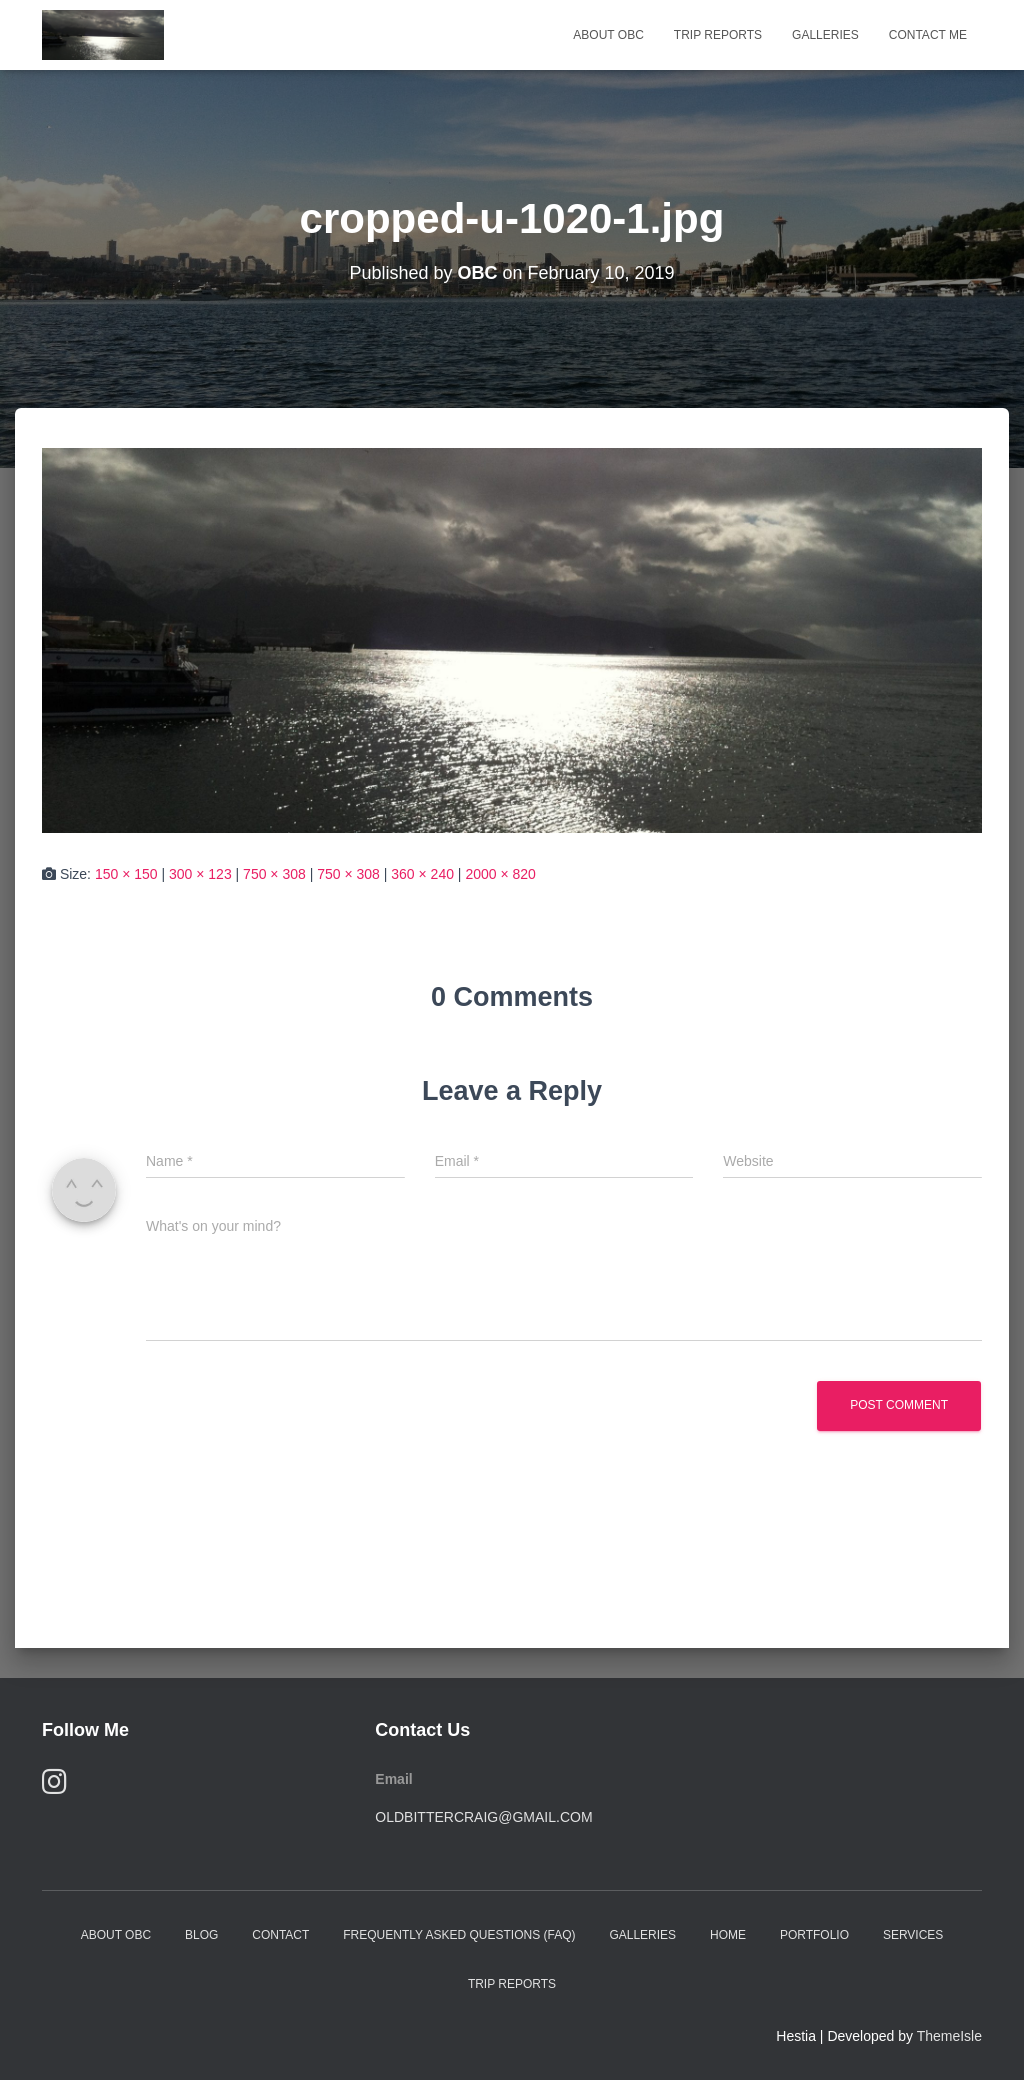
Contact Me (928, 35)
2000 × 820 (500, 874)
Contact (280, 1935)
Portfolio (814, 1935)
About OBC (608, 35)
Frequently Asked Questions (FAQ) (459, 1935)
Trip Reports (718, 35)
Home (728, 1935)
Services (913, 1935)
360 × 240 (422, 874)
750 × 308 (274, 874)
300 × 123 (200, 874)
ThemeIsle (949, 2036)
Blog (201, 1935)
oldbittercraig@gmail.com (483, 1817)
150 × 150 (126, 874)
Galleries (825, 35)
